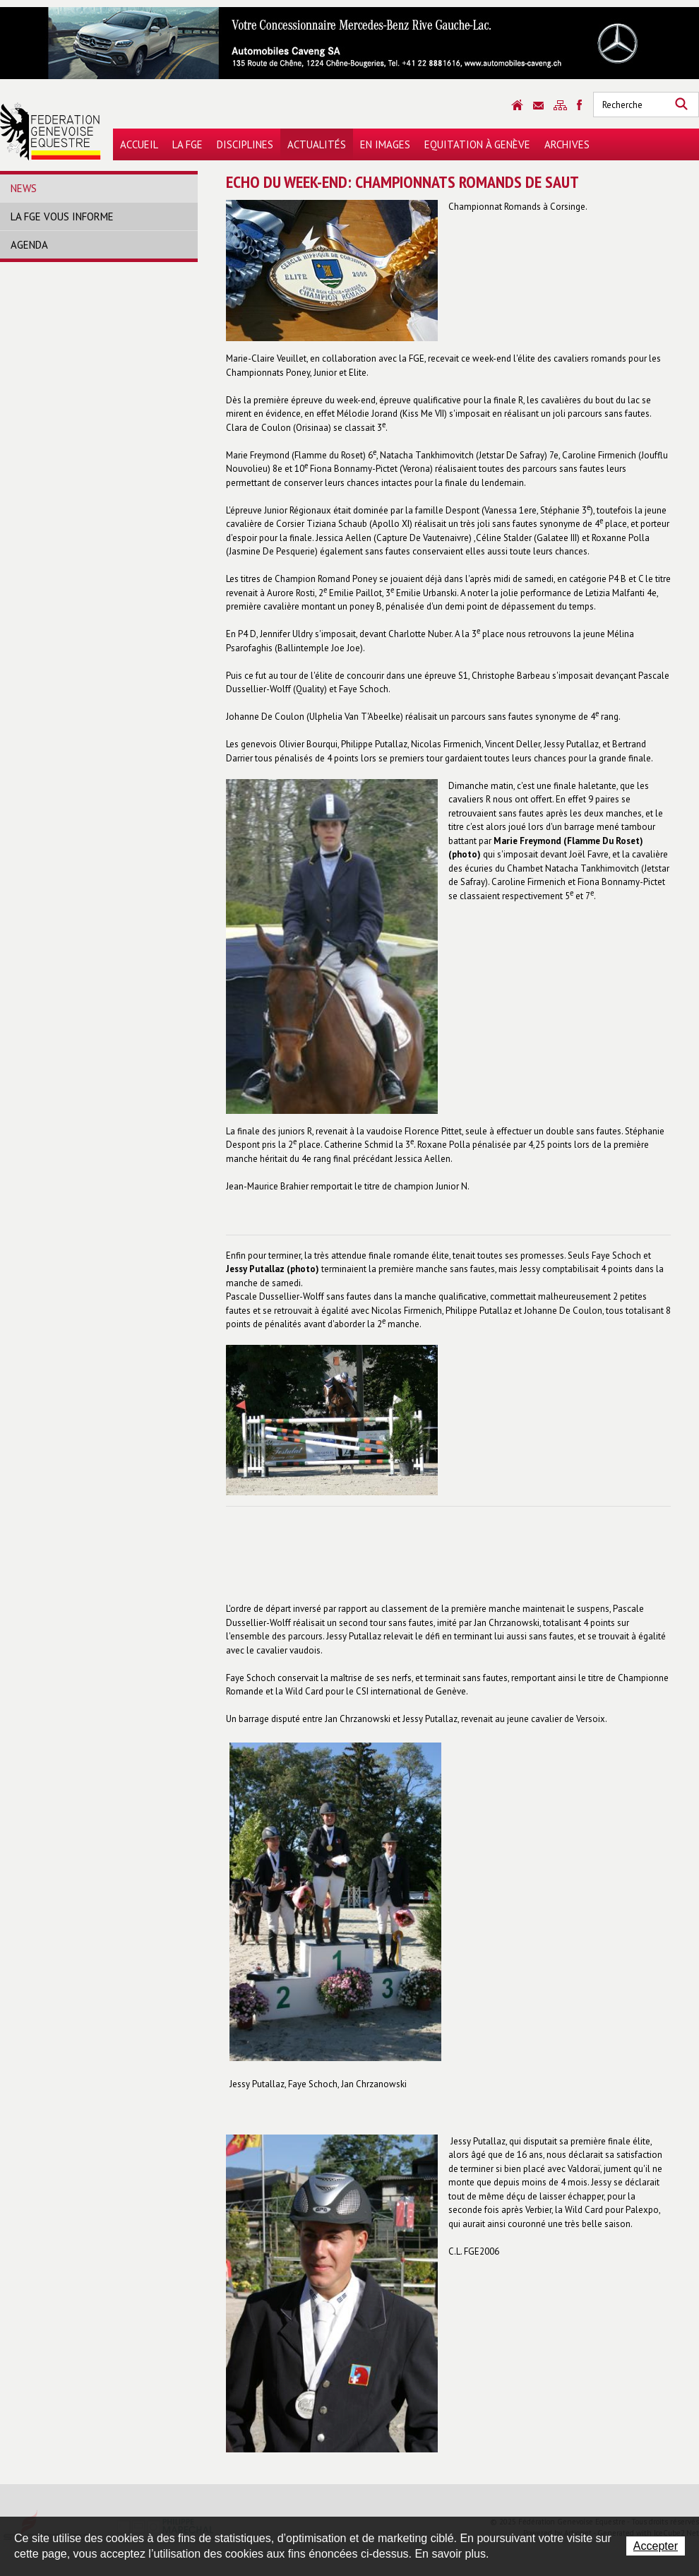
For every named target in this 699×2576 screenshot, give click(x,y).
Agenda (29, 244)
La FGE (187, 144)
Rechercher (681, 105)
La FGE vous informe (62, 216)
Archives (567, 144)
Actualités (316, 144)
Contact (538, 105)
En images (385, 144)
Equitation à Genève (477, 144)
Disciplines (245, 144)
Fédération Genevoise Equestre (50, 131)
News (24, 188)
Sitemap (560, 105)
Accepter (655, 2546)
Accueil (139, 144)
